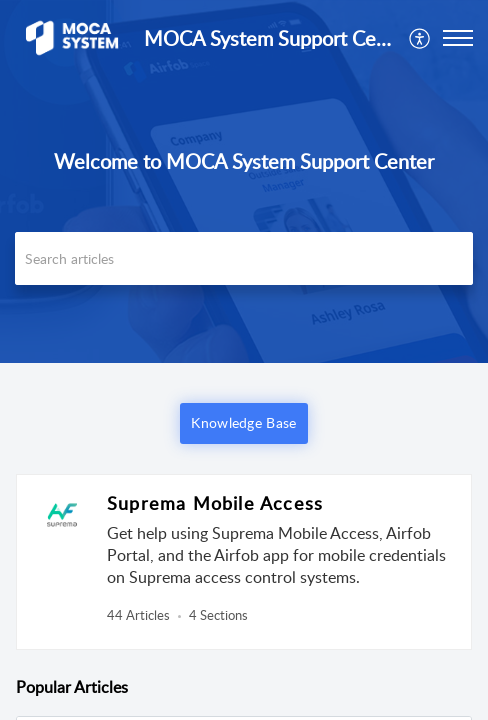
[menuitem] (420, 38)
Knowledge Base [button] (243, 422)
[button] (420, 38)
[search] (244, 258)
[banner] (244, 181)
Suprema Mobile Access (215, 503)
